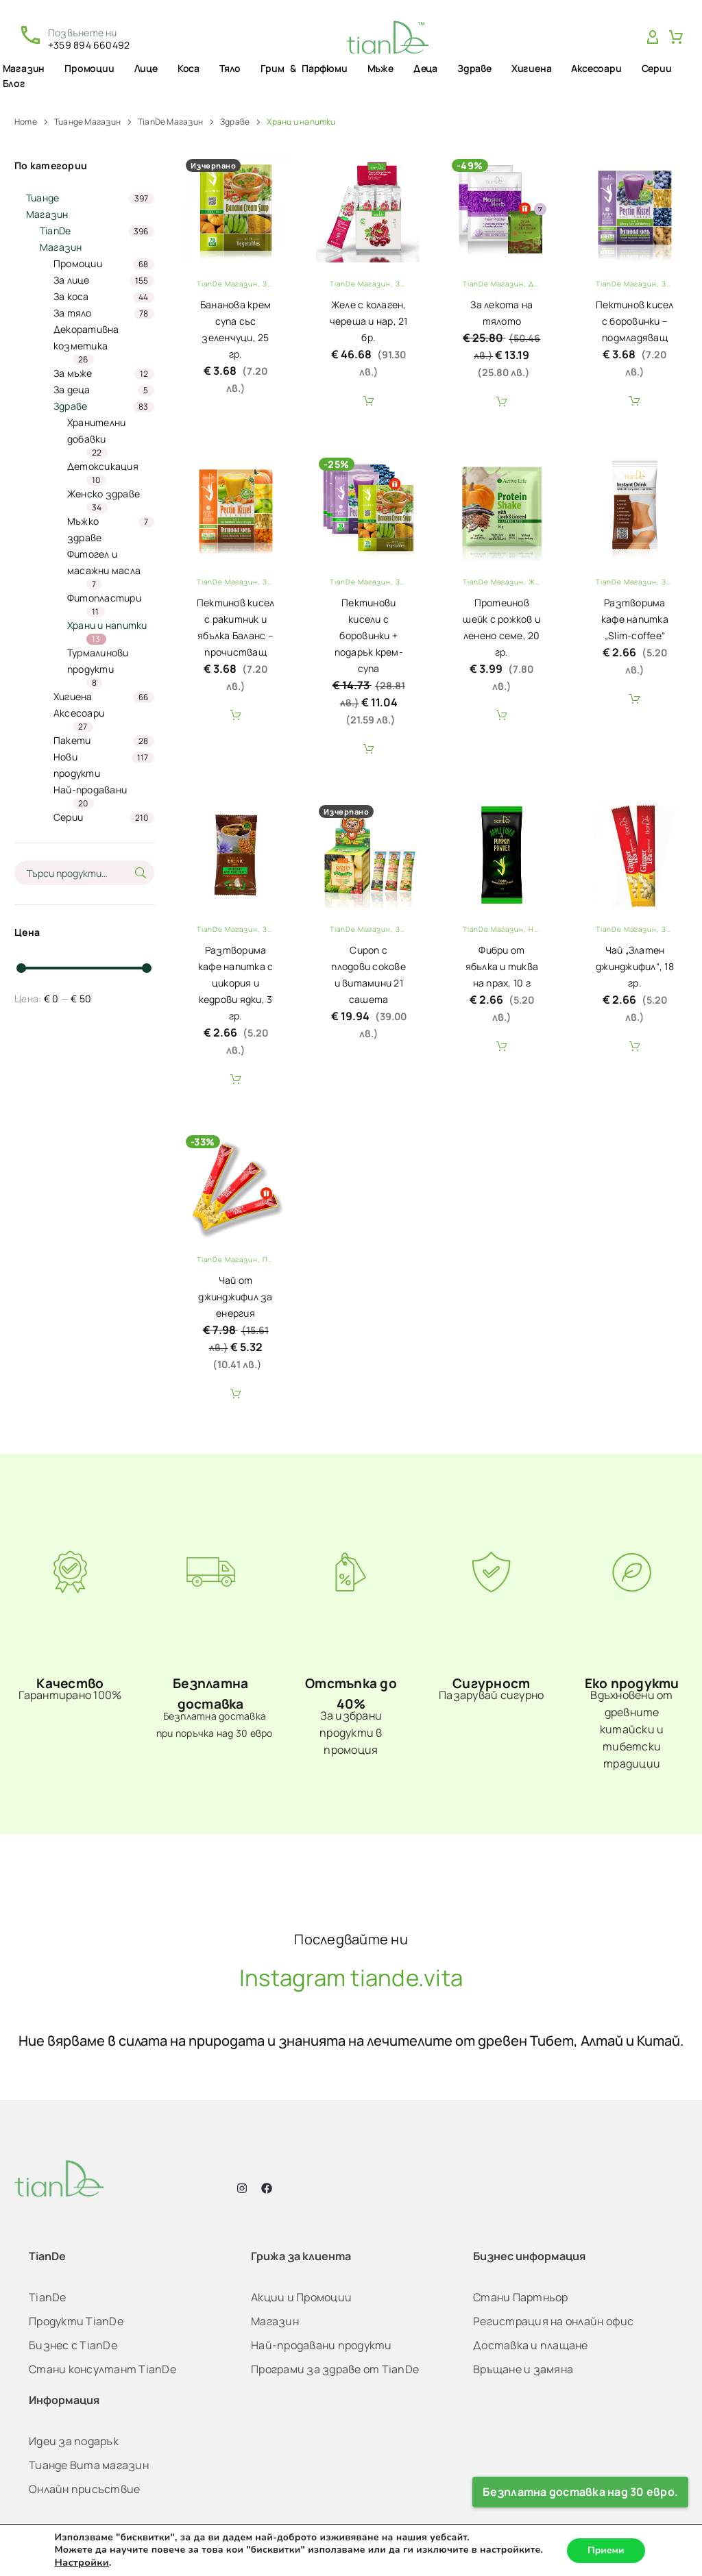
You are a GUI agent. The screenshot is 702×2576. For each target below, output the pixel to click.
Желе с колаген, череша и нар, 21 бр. (369, 321)
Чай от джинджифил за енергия (235, 1297)
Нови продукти (76, 765)
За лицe (71, 279)
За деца (71, 389)
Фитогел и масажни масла (104, 562)
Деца (425, 68)
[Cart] (676, 37)
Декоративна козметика (86, 337)
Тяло (230, 68)
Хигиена (531, 68)
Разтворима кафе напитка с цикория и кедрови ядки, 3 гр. (236, 982)
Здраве (474, 68)
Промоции (89, 68)
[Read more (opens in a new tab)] (73, 37)
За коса (71, 296)
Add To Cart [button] (368, 400)
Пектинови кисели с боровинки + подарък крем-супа (369, 635)
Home (25, 121)
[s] (84, 872)
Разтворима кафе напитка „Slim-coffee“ (634, 619)
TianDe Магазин (170, 121)
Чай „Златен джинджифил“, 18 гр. (635, 966)
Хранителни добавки (96, 430)
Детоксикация (102, 466)
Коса (188, 68)
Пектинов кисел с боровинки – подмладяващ (635, 321)
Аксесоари (596, 68)
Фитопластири (104, 597)
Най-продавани (90, 789)
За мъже (73, 373)
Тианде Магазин (87, 121)
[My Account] (652, 37)
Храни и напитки (107, 625)
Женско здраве (103, 493)
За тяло (72, 312)
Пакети (72, 740)
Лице (146, 68)
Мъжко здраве (84, 529)
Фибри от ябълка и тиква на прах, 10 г (502, 966)
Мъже (380, 68)
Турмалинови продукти (98, 661)
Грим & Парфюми (304, 68)
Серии (657, 68)
